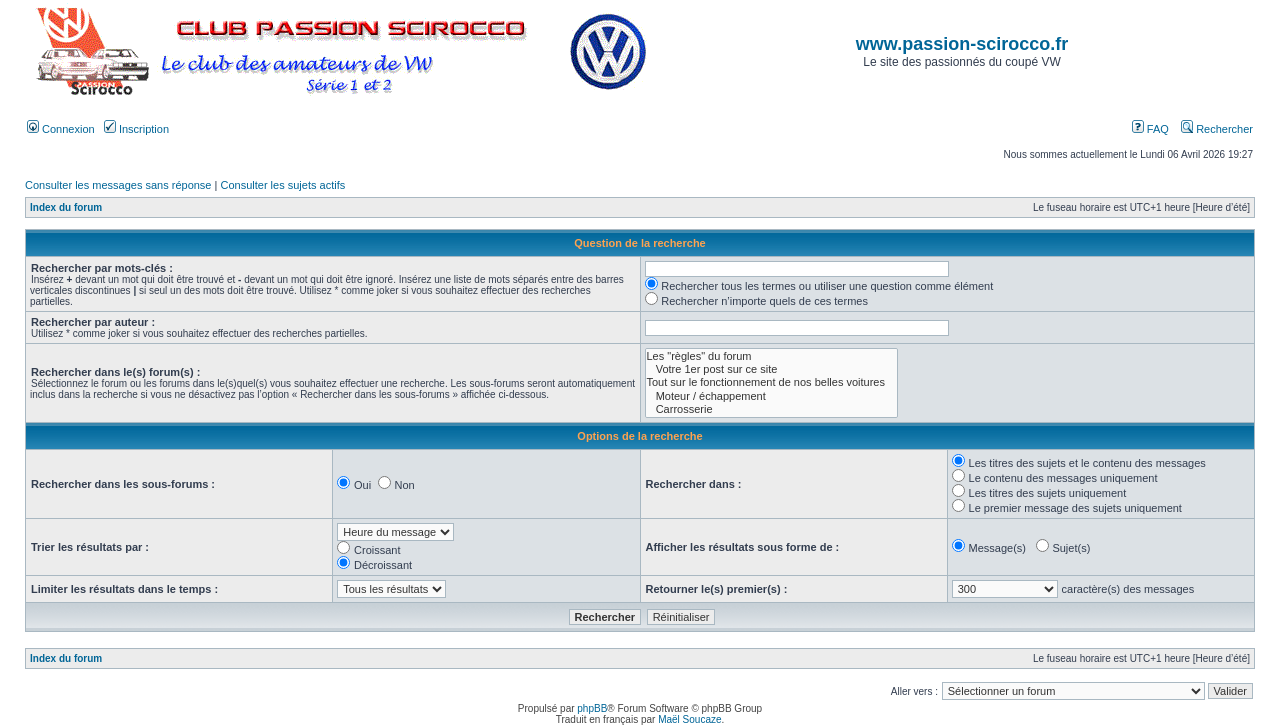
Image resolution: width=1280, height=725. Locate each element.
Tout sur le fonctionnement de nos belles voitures (771, 382)
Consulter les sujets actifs (282, 185)
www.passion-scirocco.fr (962, 44)
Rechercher (1217, 129)
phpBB (592, 708)
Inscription (136, 129)
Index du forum (66, 207)
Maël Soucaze (689, 719)
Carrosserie (771, 409)
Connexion (61, 129)
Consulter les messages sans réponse (118, 185)
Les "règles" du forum (771, 356)
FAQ (1150, 129)
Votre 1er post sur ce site (771, 369)
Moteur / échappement (771, 396)
